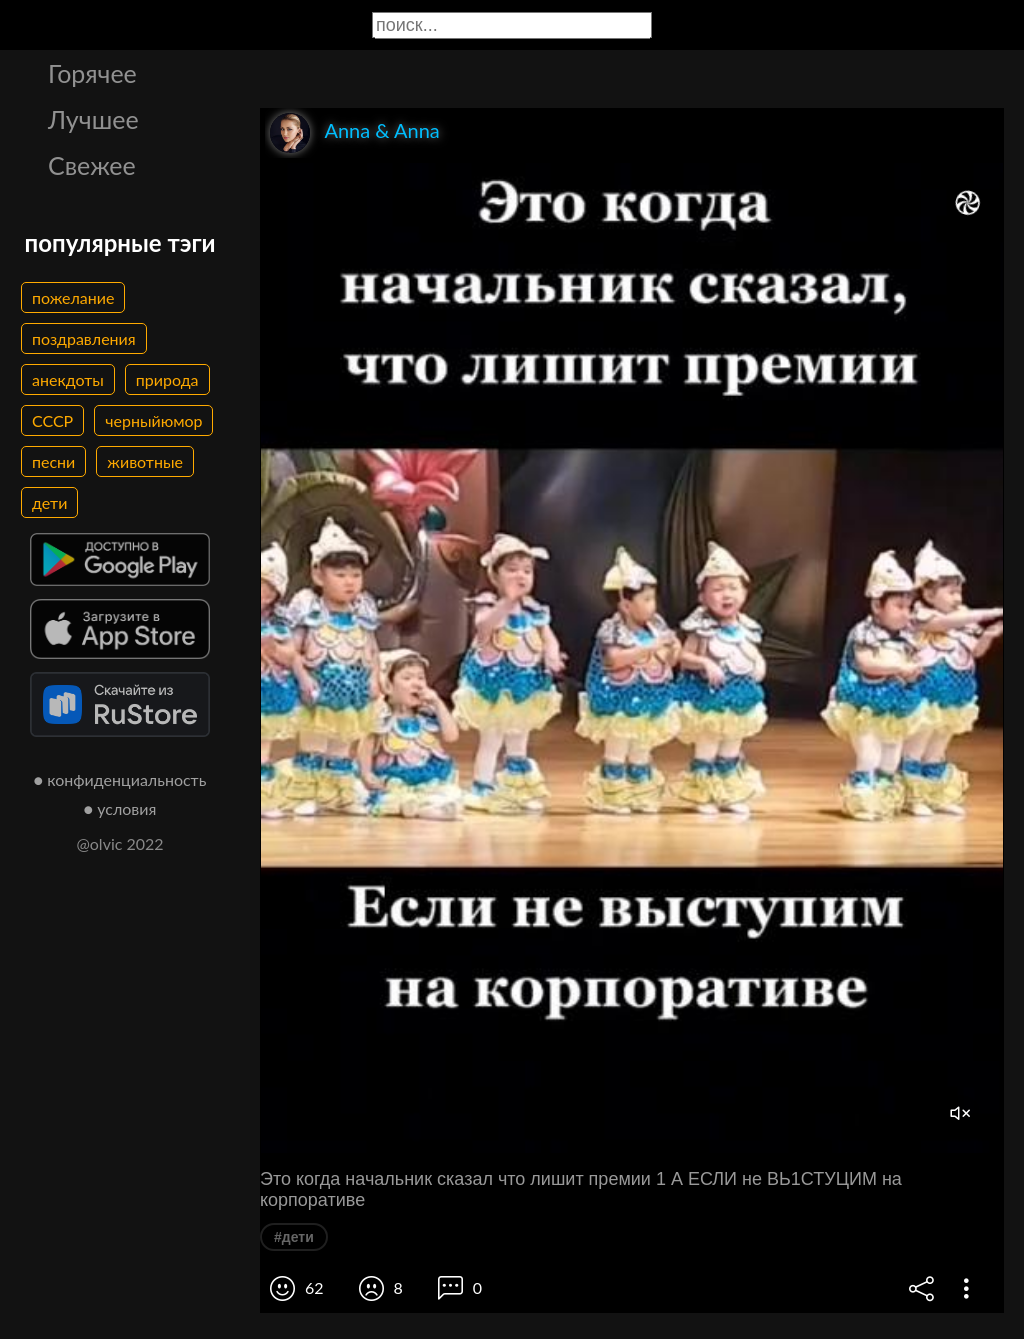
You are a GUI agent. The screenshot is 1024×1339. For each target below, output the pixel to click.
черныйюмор (153, 420)
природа (167, 379)
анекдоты (68, 379)
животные (145, 461)
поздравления (84, 338)
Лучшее (93, 119)
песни (53, 461)
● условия (120, 808)
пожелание (73, 297)
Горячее (92, 73)
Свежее (92, 165)
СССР (52, 420)
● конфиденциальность (120, 779)
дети (49, 502)
